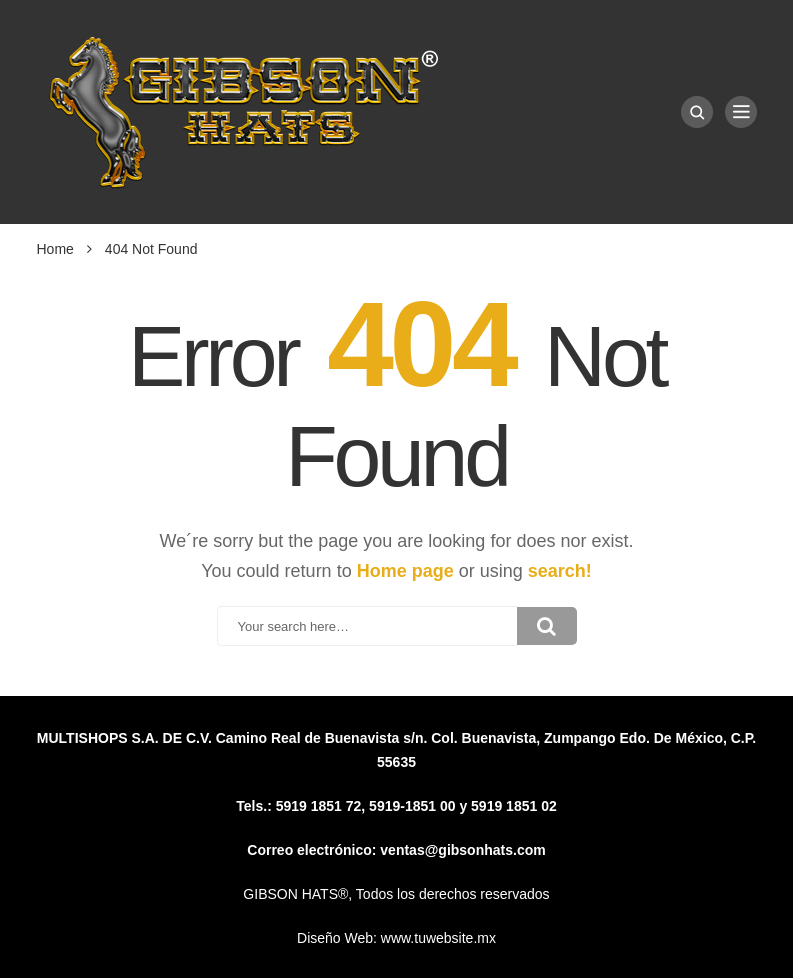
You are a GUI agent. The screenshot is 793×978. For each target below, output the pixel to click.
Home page (405, 571)
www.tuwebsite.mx (438, 938)
